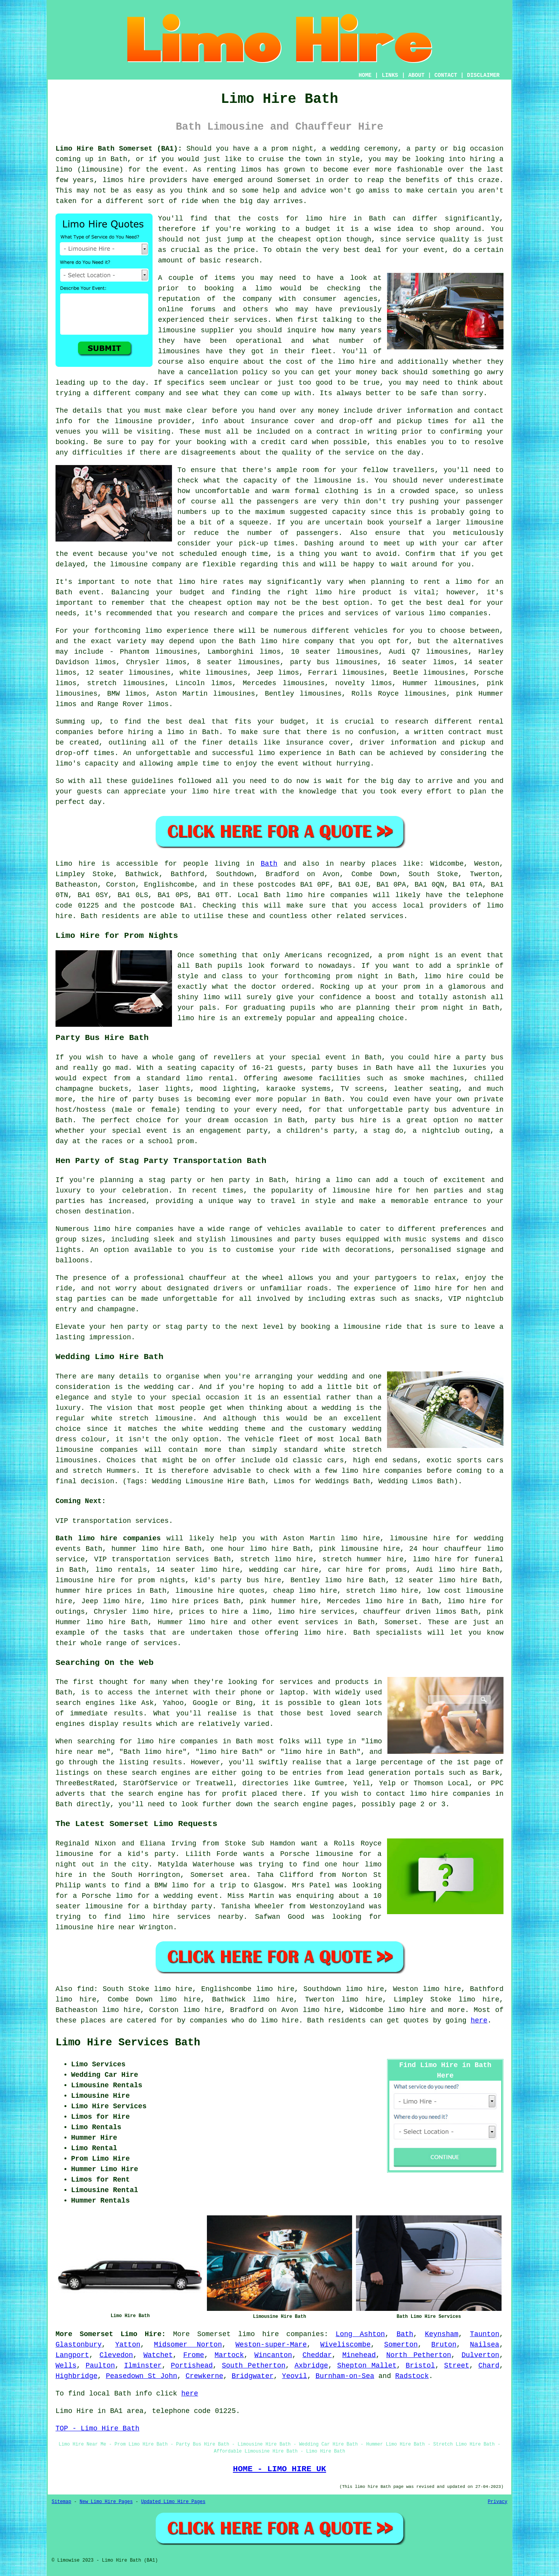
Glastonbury (79, 2345)
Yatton (128, 2345)
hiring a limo (156, 732)
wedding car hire (283, 1570)
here (478, 2020)
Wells (66, 2365)
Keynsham (441, 2334)
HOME (365, 75)
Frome (193, 2355)
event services (308, 1622)
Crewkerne (204, 2376)
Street (456, 2365)
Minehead (359, 2355)
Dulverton (480, 2355)
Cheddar (317, 2355)
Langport (72, 2355)
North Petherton (418, 2355)
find (85, 1989)
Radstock (412, 2376)
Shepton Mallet (367, 2365)
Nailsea (485, 2345)
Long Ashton (360, 2334)
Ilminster (142, 2365)
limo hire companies (134, 1229)
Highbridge (76, 2376)
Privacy (497, 2502)
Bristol (420, 2365)
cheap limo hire (305, 1591)
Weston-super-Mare (271, 2345)
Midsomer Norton (188, 2345)
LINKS (390, 75)
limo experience (289, 753)
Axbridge (311, 2365)
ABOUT (416, 75)
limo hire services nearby (185, 1917)
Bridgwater (253, 2376)
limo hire (326, 218)
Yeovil (294, 2376)
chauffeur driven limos (410, 1612)
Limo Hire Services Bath (128, 2042)
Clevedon (116, 2355)
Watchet (158, 2355)
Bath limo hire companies (108, 1538)
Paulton (100, 2365)
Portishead (192, 2365)
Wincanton (273, 2355)
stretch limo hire (276, 1559)
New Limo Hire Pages (106, 2502)
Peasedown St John (141, 2376)
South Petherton (254, 2365)
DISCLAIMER (483, 75)
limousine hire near (95, 1927)
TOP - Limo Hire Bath (97, 2428)
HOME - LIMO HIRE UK (279, 2469)
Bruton (444, 2345)
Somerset (401, 1622)
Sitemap (61, 2502)
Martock (229, 2355)
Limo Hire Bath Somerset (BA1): (119, 149)
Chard (488, 2365)
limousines (455, 683)
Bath (268, 864)
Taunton (485, 2334)
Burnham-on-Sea (345, 2376)
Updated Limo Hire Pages (173, 2502)
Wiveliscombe (345, 2345)
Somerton (401, 2345)
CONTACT (445, 75)
